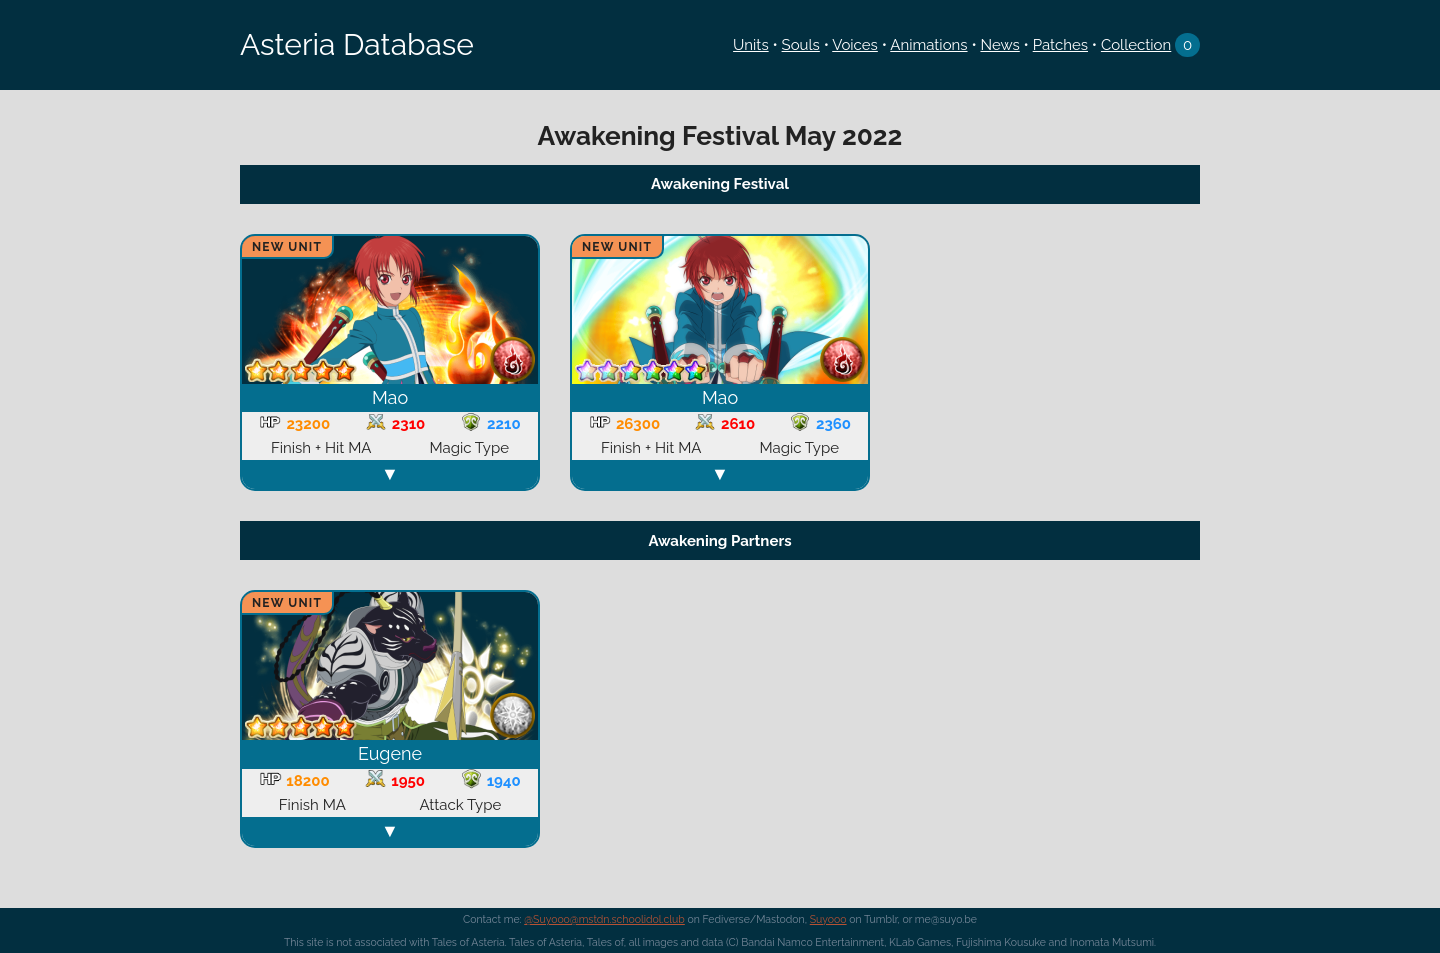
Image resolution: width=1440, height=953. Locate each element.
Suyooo (828, 919)
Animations (928, 45)
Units (751, 45)
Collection (1136, 45)
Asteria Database (357, 44)
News (999, 45)
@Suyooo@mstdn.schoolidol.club (604, 919)
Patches (1060, 45)
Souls (801, 45)
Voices (855, 45)
